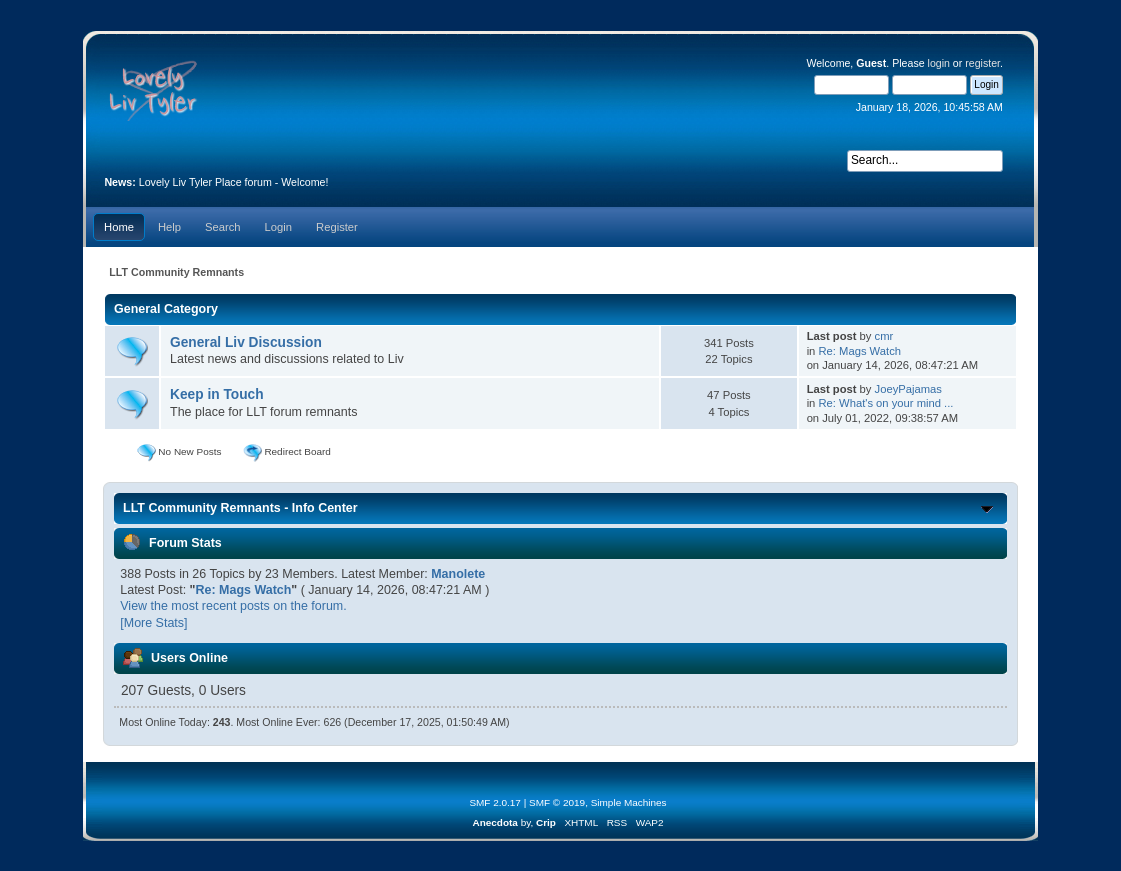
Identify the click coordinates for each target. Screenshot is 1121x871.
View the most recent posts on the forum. (233, 606)
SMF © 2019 (557, 802)
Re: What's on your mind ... (885, 403)
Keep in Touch (217, 394)
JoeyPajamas (908, 389)
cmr (884, 336)
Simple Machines (629, 802)
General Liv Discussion (246, 342)
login (939, 63)
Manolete (458, 574)
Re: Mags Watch (859, 351)
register (982, 63)
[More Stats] (153, 623)
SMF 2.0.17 (495, 802)
